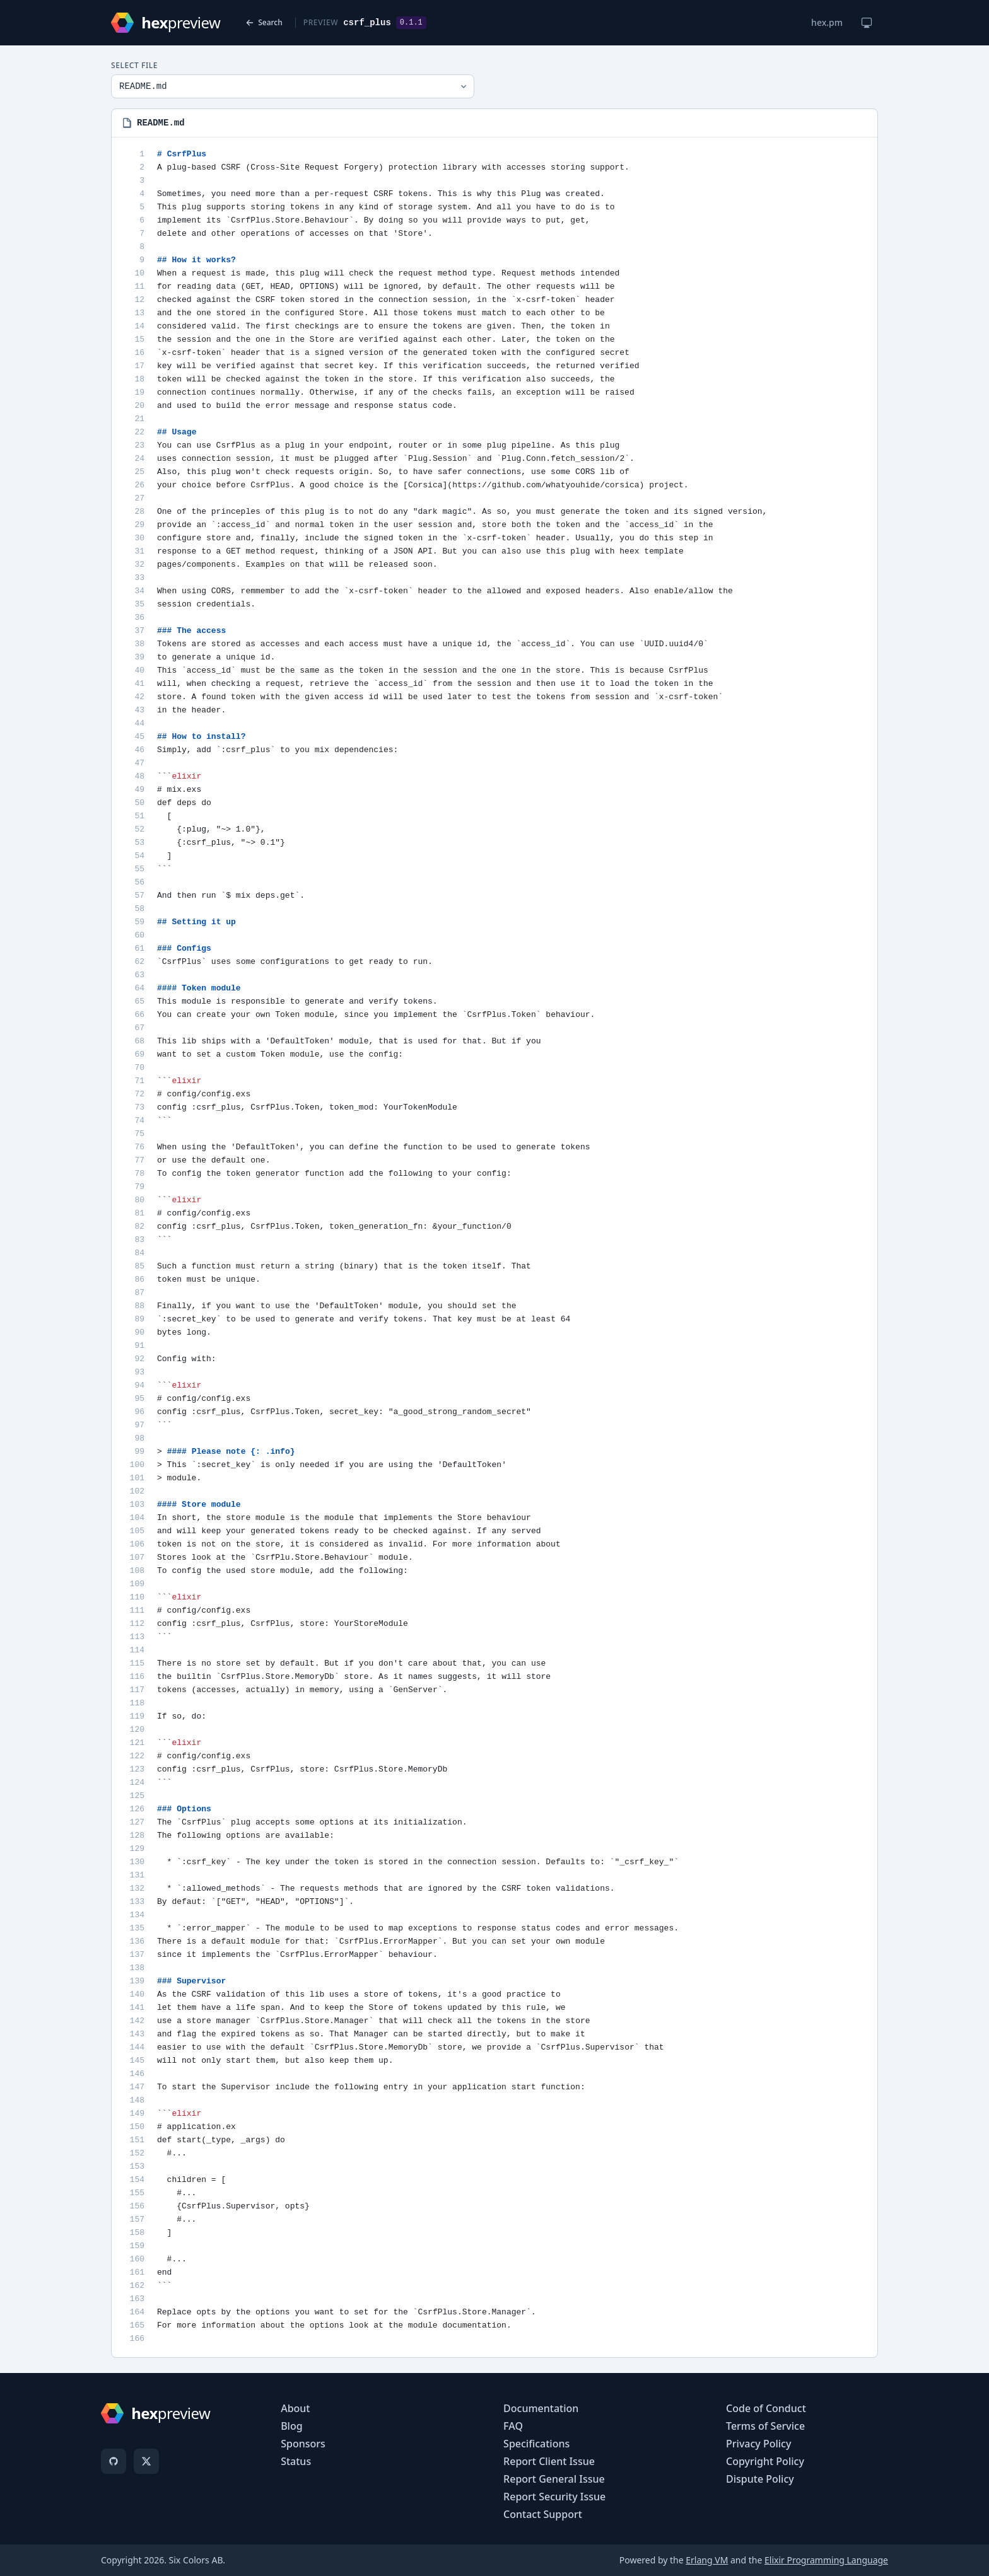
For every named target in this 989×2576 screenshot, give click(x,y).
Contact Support (542, 2514)
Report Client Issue (549, 2461)
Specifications (536, 2444)
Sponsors (303, 2444)
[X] (146, 2461)
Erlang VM (707, 2560)
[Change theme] (866, 22)
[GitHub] (113, 2461)
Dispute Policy (760, 2479)
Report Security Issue (554, 2497)
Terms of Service (765, 2426)
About (295, 2408)
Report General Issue (554, 2479)
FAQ (513, 2426)
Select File (134, 66)
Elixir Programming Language (826, 2560)
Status (296, 2461)
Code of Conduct (766, 2408)
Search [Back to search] (264, 22)
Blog (291, 2426)
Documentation (540, 2408)
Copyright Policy (765, 2461)
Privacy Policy (758, 2444)
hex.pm (827, 22)
